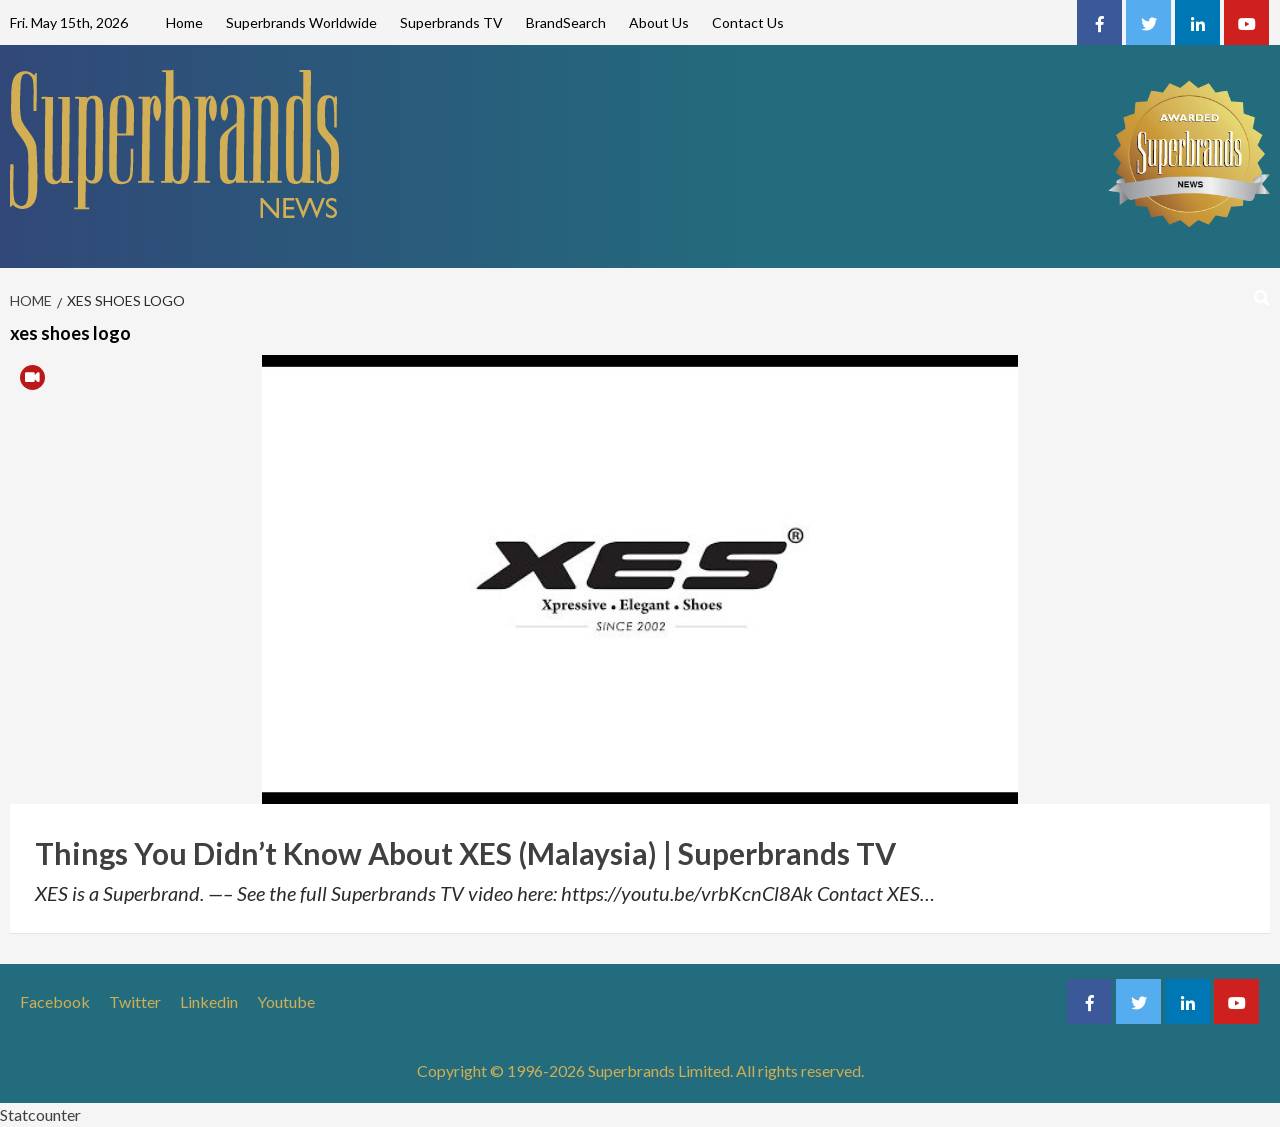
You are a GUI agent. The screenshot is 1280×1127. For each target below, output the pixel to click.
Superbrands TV (451, 22)
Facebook (55, 1001)
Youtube (286, 1001)
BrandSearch (566, 22)
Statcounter (40, 1114)
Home (184, 22)
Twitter (135, 1001)
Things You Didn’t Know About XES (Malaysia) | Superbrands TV (465, 853)
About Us (659, 22)
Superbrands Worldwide (301, 22)
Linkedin (209, 1001)
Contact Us (748, 22)
